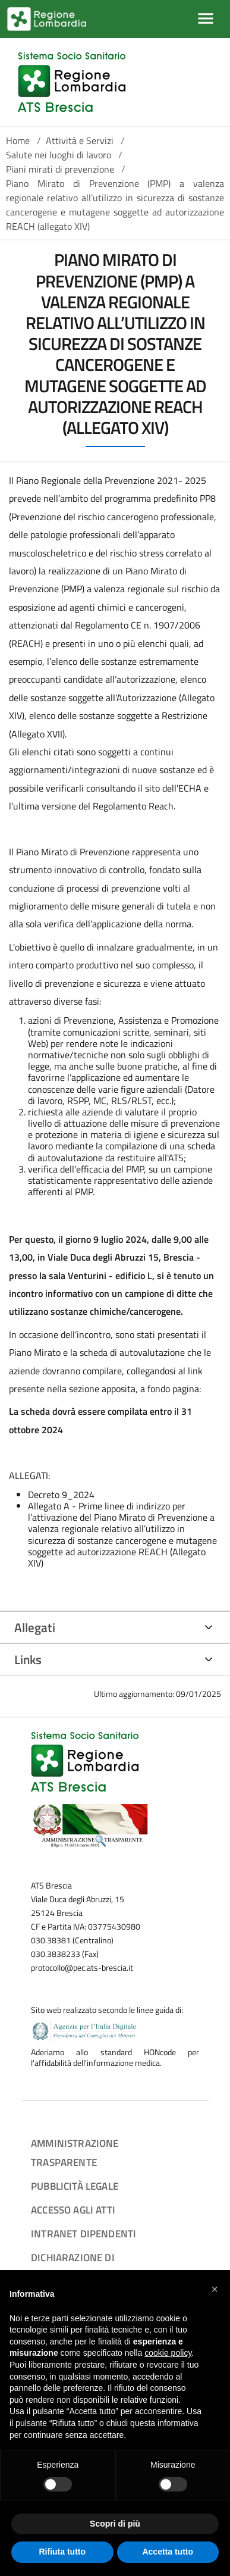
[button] (214, 2289)
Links (28, 1659)
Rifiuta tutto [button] (62, 2551)
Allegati (34, 1627)
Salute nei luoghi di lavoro (58, 155)
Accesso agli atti (73, 2210)
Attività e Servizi (80, 140)
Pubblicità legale (74, 2186)
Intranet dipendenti (83, 2233)
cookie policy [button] (167, 2353)
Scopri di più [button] (115, 2523)
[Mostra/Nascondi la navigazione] (205, 18)
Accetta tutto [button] (167, 2551)
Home (18, 140)
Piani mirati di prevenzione (60, 169)
